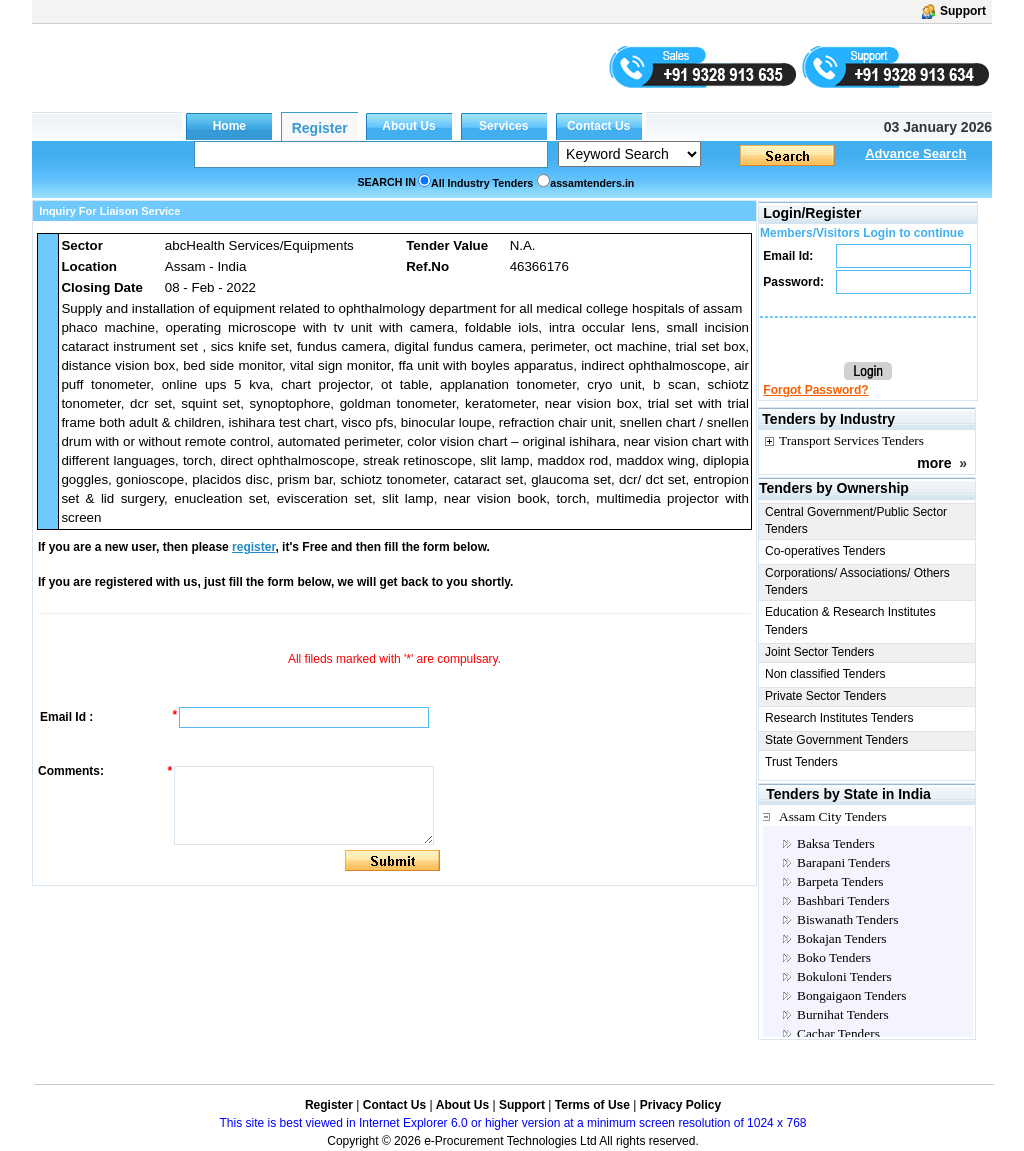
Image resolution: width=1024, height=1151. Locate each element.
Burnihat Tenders (843, 1014)
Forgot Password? (815, 390)
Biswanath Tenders (847, 919)
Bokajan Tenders (842, 938)
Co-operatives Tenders (825, 551)
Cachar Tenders (838, 1033)
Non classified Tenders (825, 674)
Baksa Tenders (836, 843)
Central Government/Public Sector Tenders (856, 520)
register (253, 547)
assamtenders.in (592, 183)
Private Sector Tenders (825, 696)
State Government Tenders (836, 740)
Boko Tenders (834, 957)
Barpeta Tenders (840, 881)
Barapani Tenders (843, 862)
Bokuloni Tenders (844, 976)
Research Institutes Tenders (839, 718)
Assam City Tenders (833, 816)
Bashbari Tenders (843, 900)
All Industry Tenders (482, 183)
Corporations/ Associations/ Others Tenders (857, 581)
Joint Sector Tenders (819, 652)
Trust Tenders (801, 762)
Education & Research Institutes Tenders (850, 620)
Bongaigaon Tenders (852, 995)
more (934, 463)
